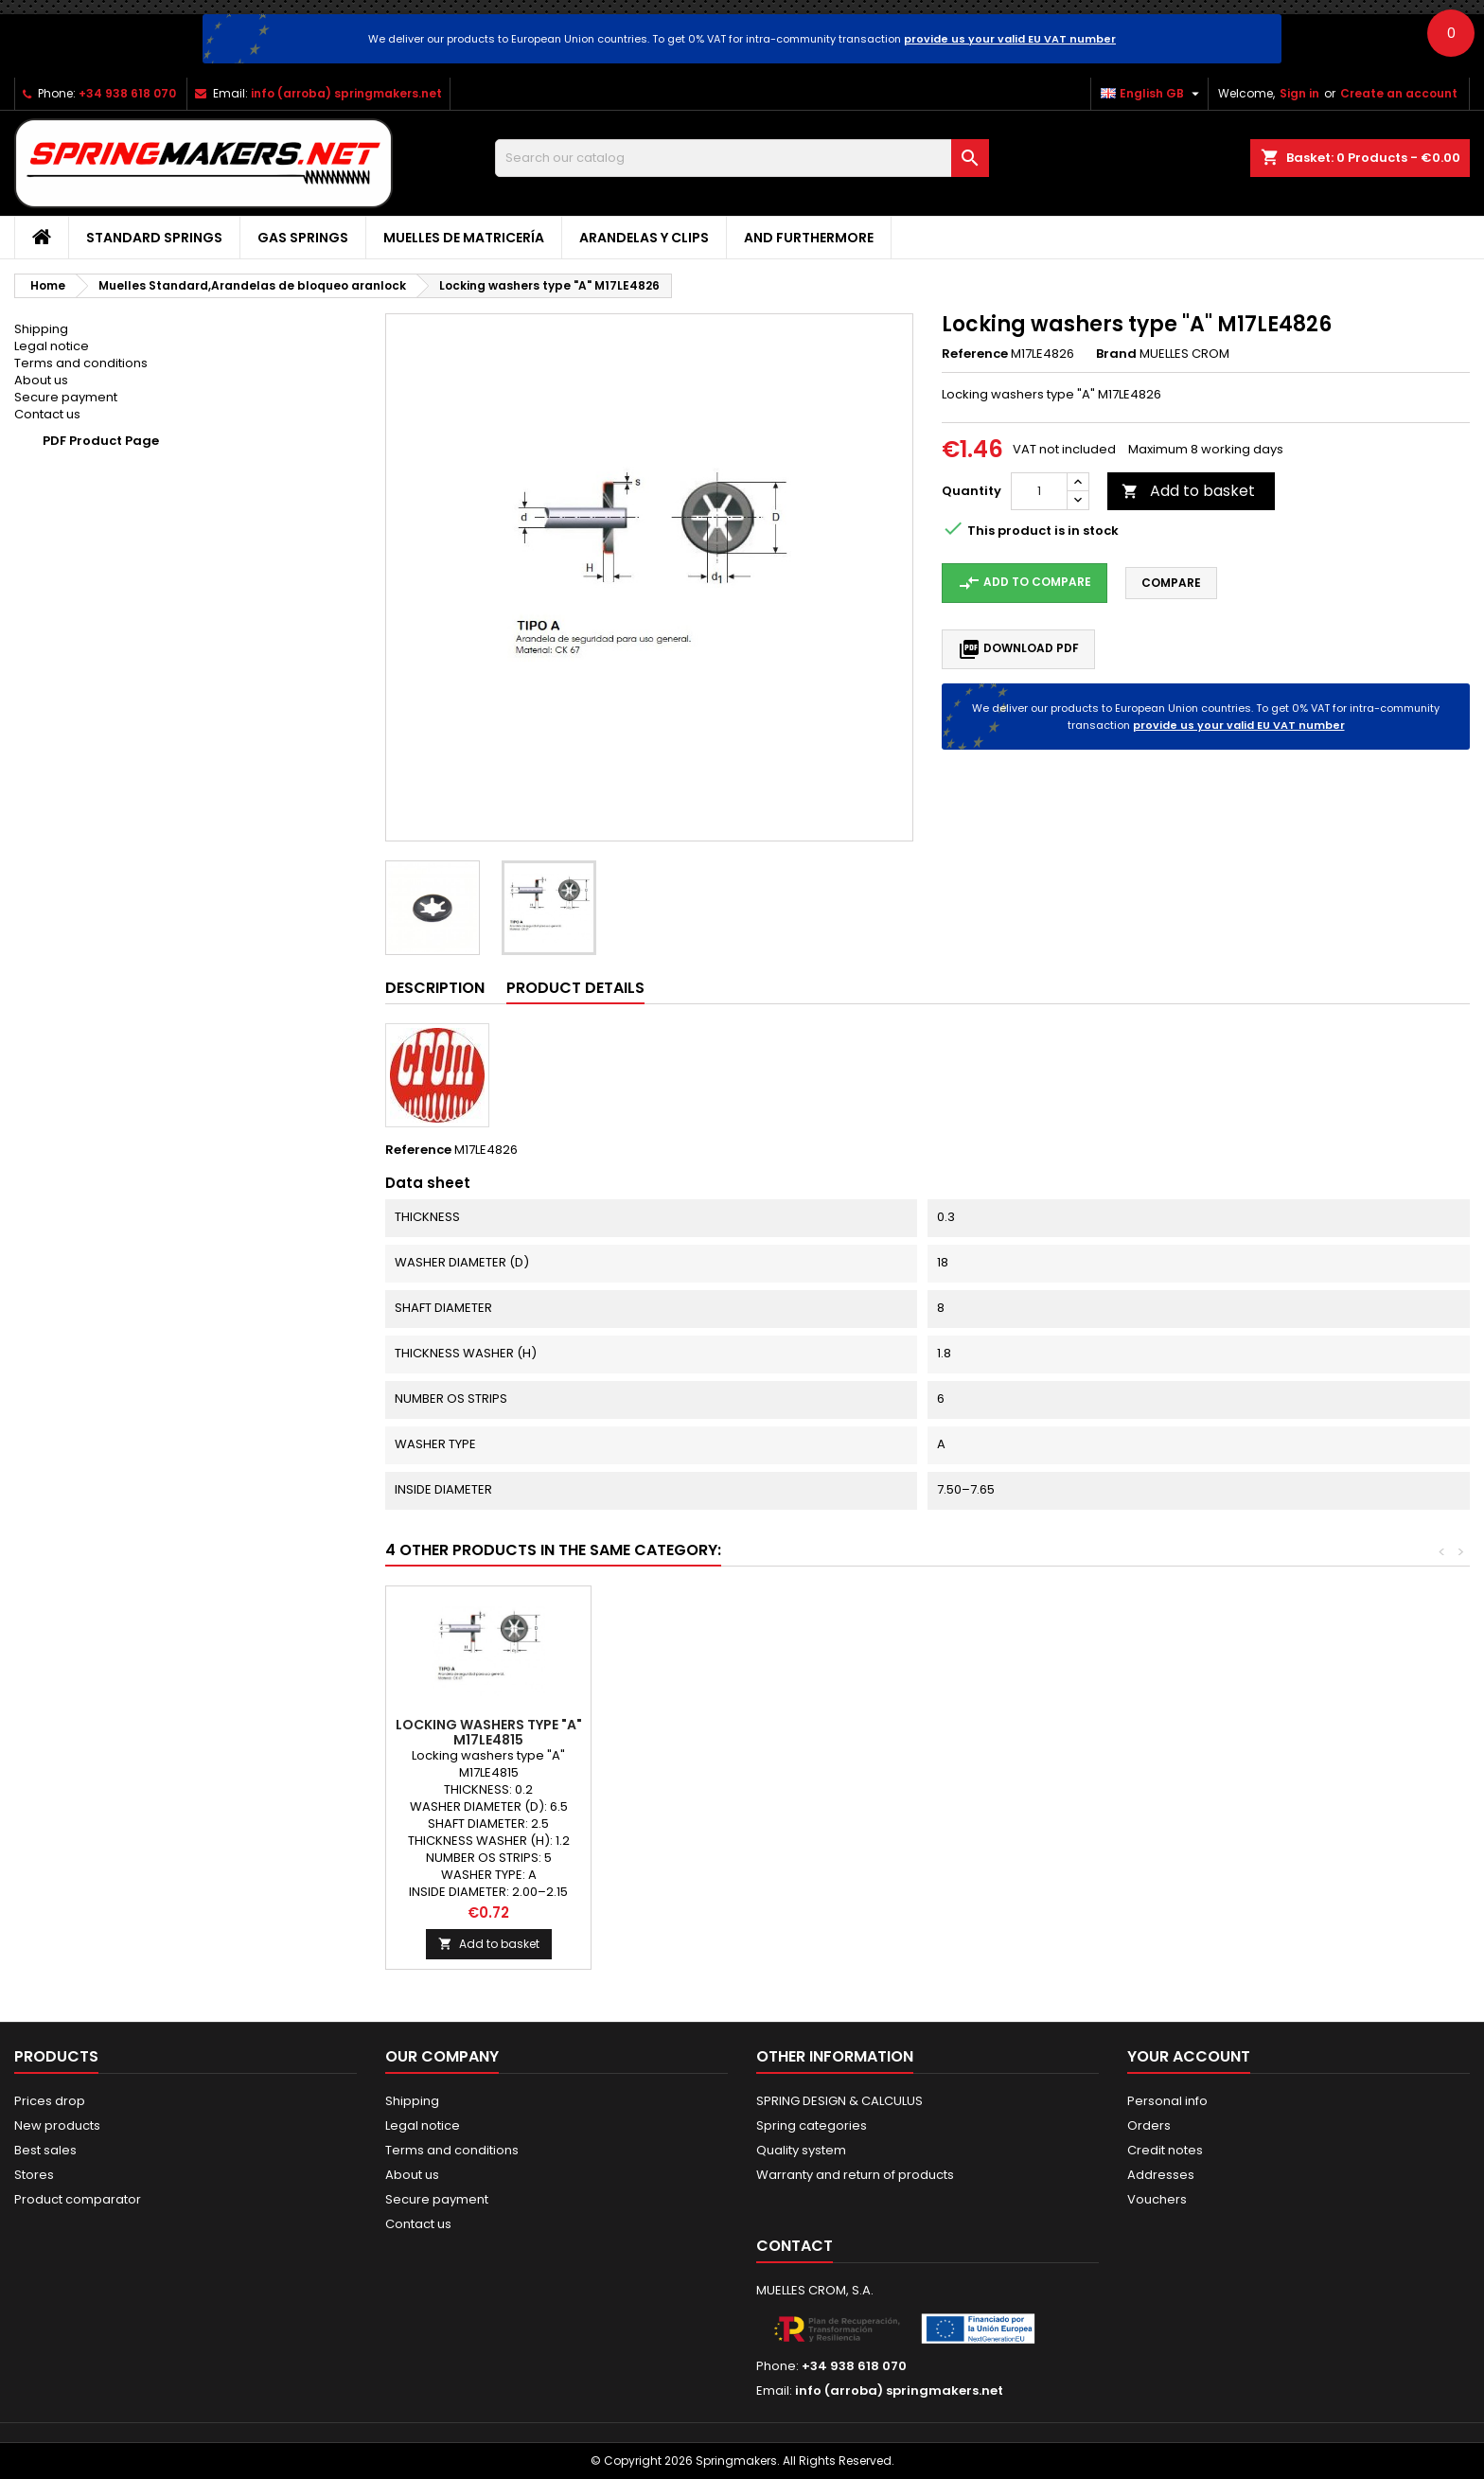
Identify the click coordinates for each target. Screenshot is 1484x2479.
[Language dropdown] (1152, 94)
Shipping (41, 329)
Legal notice (51, 346)
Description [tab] (435, 988)
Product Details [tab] (575, 988)
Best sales (45, 2150)
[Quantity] (1039, 491)
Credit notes (1165, 2150)
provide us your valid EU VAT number (1010, 38)
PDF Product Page (101, 441)
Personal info (1167, 2101)
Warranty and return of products (855, 2175)
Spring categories (811, 2125)
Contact (794, 2246)
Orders (1149, 2125)
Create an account (1399, 93)
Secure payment (65, 397)
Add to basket (1188, 491)
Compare (1171, 583)
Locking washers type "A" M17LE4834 (694, 1732)
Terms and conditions (81, 363)
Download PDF (1018, 649)
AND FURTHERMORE (809, 237)
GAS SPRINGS (302, 237)
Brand (1116, 354)
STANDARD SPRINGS (154, 237)
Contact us (47, 414)
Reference (975, 354)
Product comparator (77, 2199)
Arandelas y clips (644, 237)
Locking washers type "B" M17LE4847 (488, 1732)
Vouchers (1157, 2199)
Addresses (1160, 2175)
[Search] (742, 158)
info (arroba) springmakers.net (346, 93)
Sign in (1299, 93)
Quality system (801, 2150)
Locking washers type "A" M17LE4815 (1105, 1732)
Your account (1188, 2056)
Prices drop (49, 2101)
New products (57, 2125)
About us (41, 380)
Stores (34, 2175)
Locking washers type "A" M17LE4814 (899, 1732)
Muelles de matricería (463, 237)
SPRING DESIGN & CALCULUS (839, 2101)
